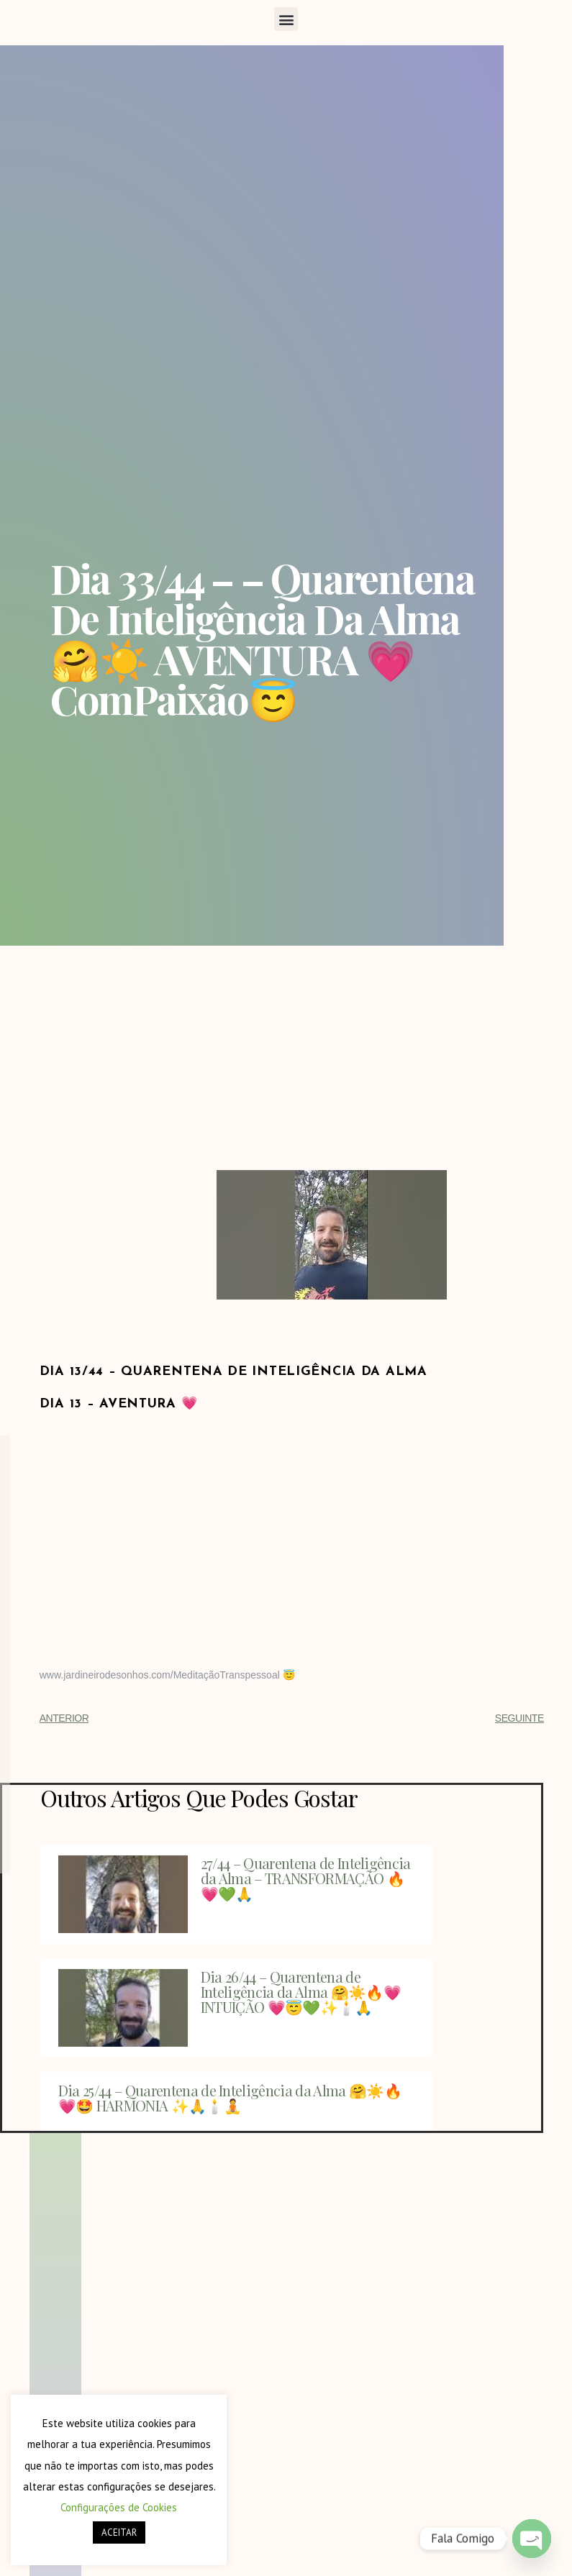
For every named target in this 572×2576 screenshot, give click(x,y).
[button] (286, 19)
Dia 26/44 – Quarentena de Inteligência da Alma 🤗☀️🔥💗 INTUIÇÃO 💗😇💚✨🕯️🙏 (301, 1992)
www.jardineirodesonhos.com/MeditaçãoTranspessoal (160, 1675)
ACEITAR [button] (119, 2532)
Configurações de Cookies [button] (118, 2507)
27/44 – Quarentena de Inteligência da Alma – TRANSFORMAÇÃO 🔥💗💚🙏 (306, 1878)
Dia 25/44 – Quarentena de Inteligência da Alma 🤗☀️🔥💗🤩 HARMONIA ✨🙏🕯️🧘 (229, 2098)
